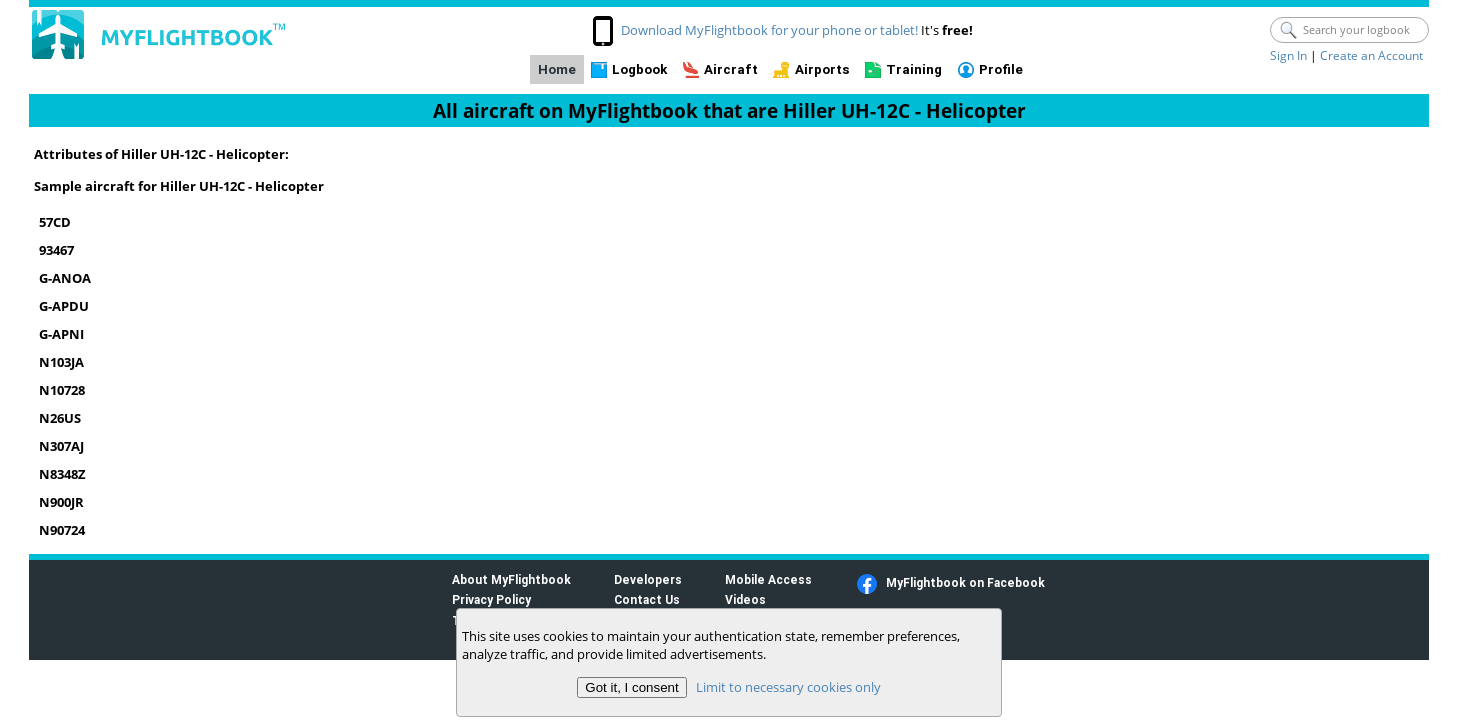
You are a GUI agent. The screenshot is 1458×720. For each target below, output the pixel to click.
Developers (648, 579)
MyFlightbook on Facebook (965, 582)
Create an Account (1371, 55)
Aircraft (731, 69)
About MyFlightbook (511, 579)
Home (557, 69)
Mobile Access (768, 579)
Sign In (1288, 55)
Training (914, 69)
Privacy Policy (491, 599)
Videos (745, 599)
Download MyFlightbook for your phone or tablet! (769, 30)
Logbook (639, 69)
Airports (822, 69)
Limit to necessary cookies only (788, 687)
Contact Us (647, 599)
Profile (1001, 69)
